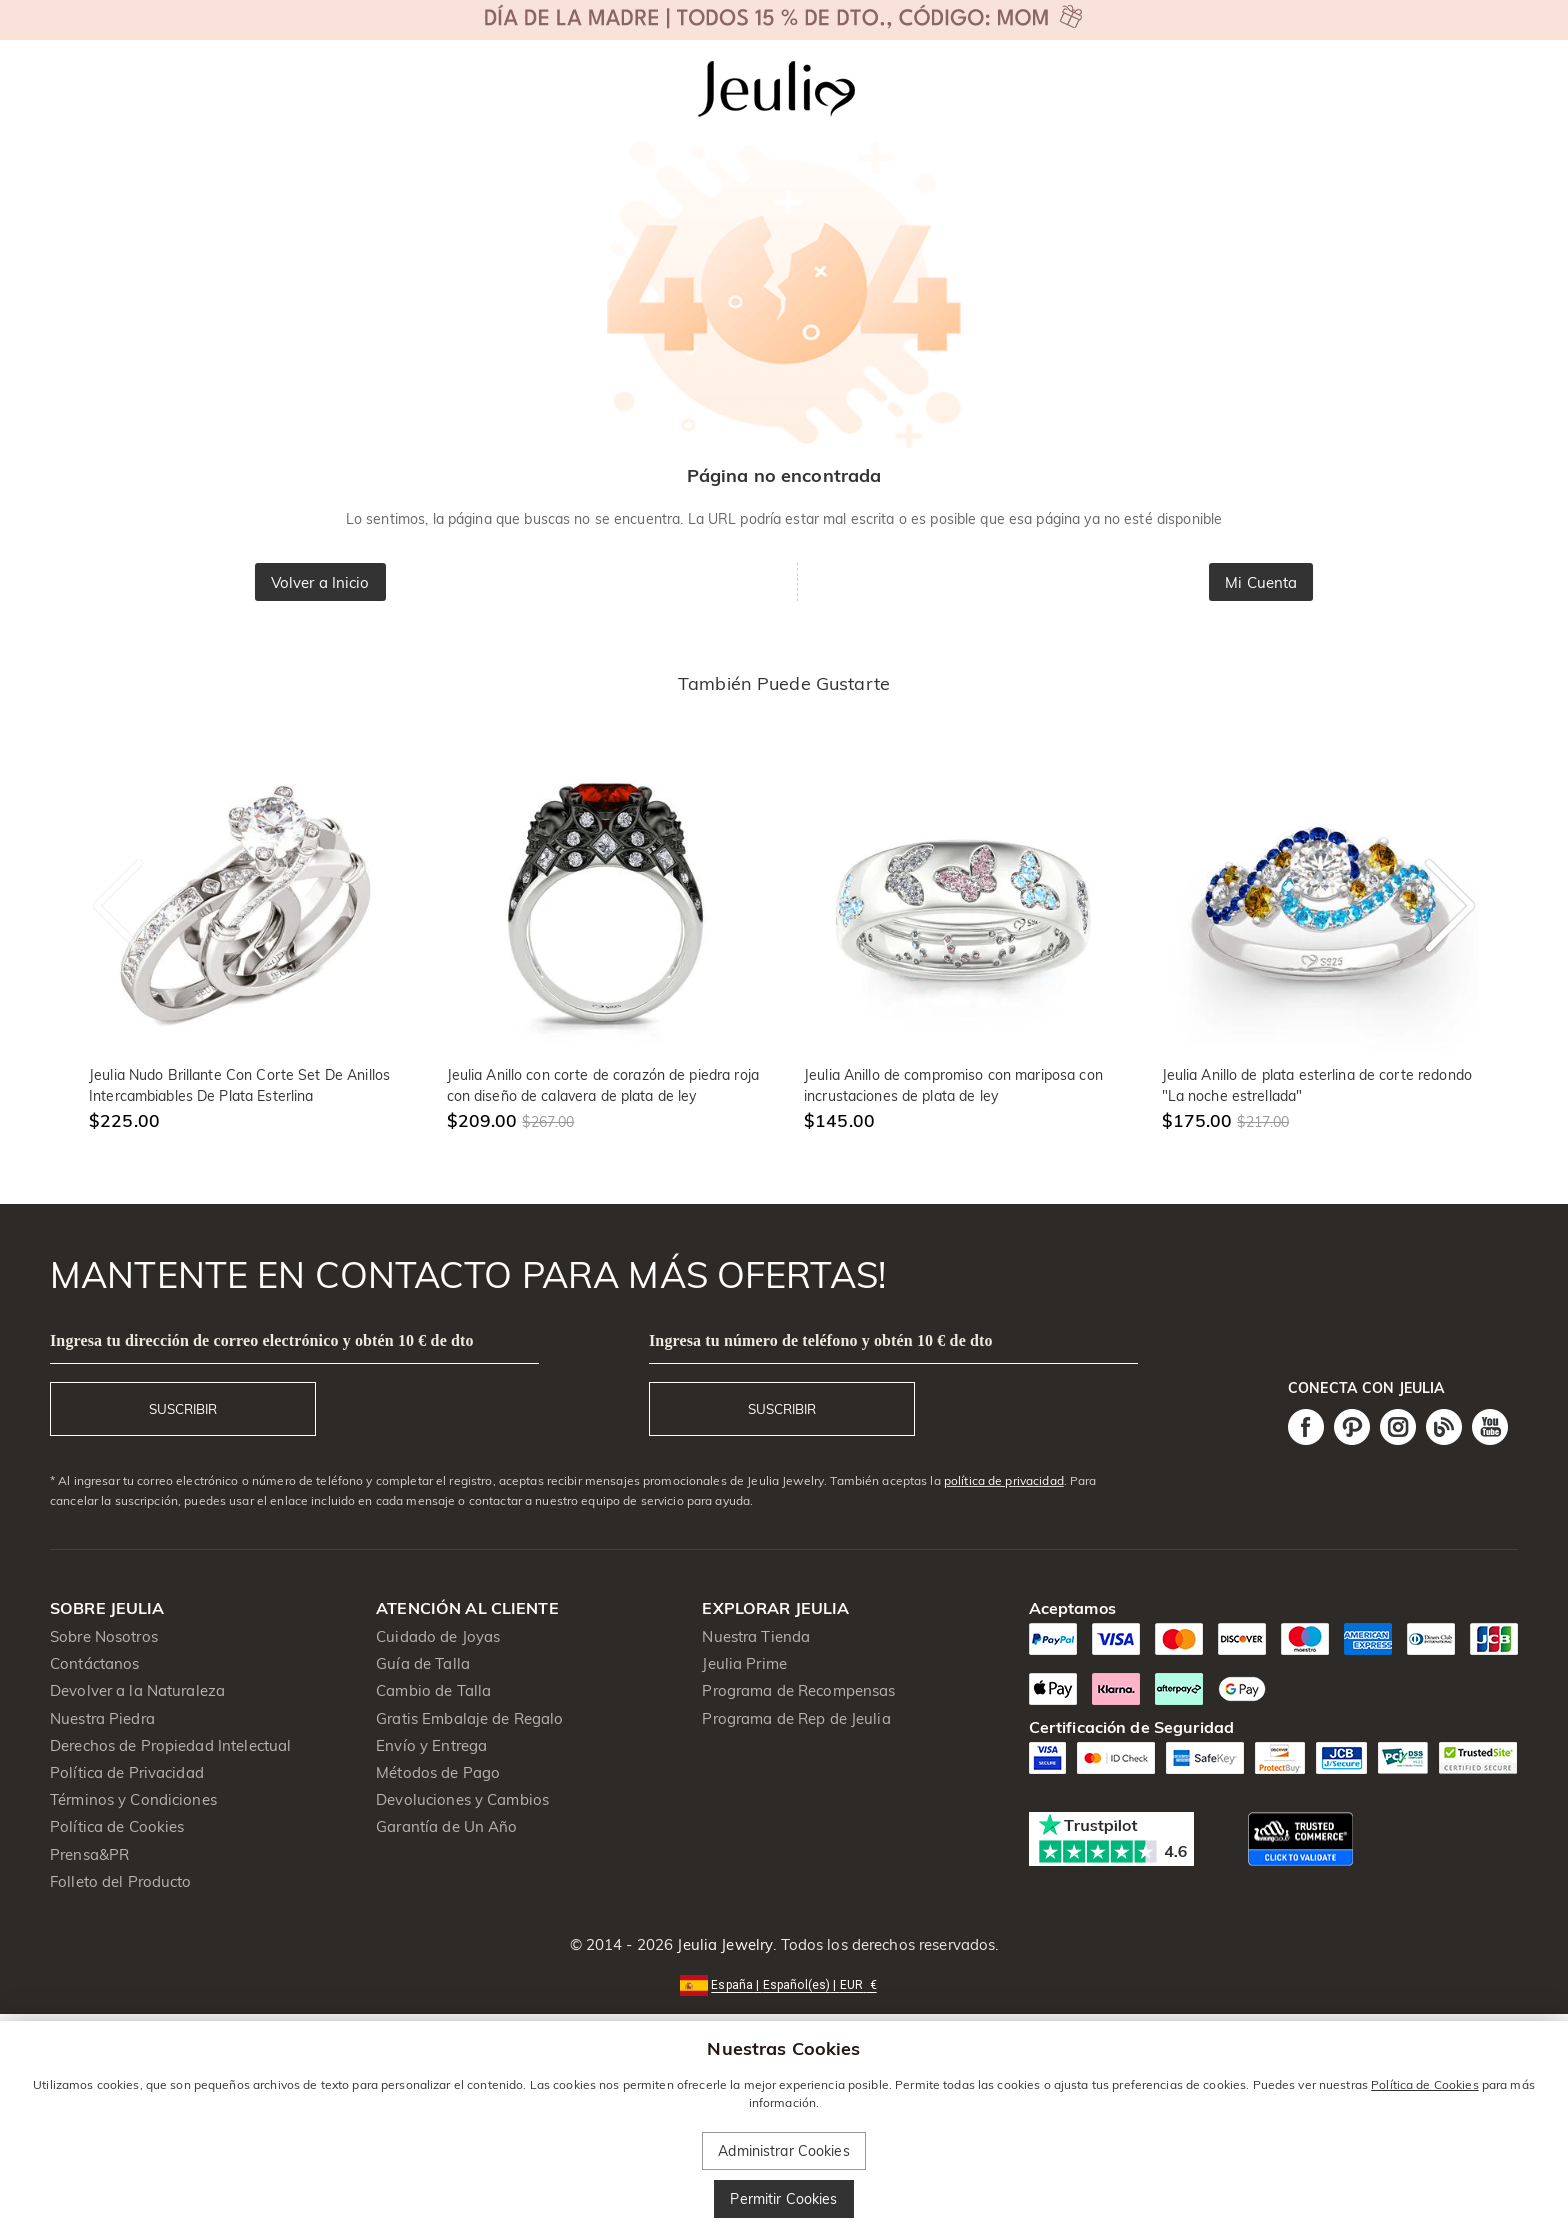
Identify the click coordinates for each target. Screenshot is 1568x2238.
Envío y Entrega (431, 1745)
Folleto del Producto (121, 1881)
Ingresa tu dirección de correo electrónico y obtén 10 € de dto (262, 1340)
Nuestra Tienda (756, 1636)
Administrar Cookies (784, 2151)
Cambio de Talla (433, 1690)
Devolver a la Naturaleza (137, 1690)
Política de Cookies (117, 1826)
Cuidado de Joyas (438, 1636)
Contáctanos (94, 1663)
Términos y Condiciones (133, 1799)
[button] (783, 1983)
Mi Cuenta (1261, 582)
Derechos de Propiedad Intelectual (170, 1745)
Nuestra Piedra (102, 1718)
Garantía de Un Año (446, 1826)
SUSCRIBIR (183, 1409)
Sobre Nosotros (104, 1636)
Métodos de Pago (438, 1772)
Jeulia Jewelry (723, 1944)
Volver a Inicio (320, 582)
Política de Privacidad (127, 1772)
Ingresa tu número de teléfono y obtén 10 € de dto (821, 1340)
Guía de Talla (423, 1663)
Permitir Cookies (783, 2199)
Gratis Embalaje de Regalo (469, 1718)
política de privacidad (1004, 1480)
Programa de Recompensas (798, 1690)
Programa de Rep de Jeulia (796, 1718)
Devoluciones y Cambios (462, 1799)
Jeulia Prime (744, 1663)
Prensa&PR (89, 1854)
